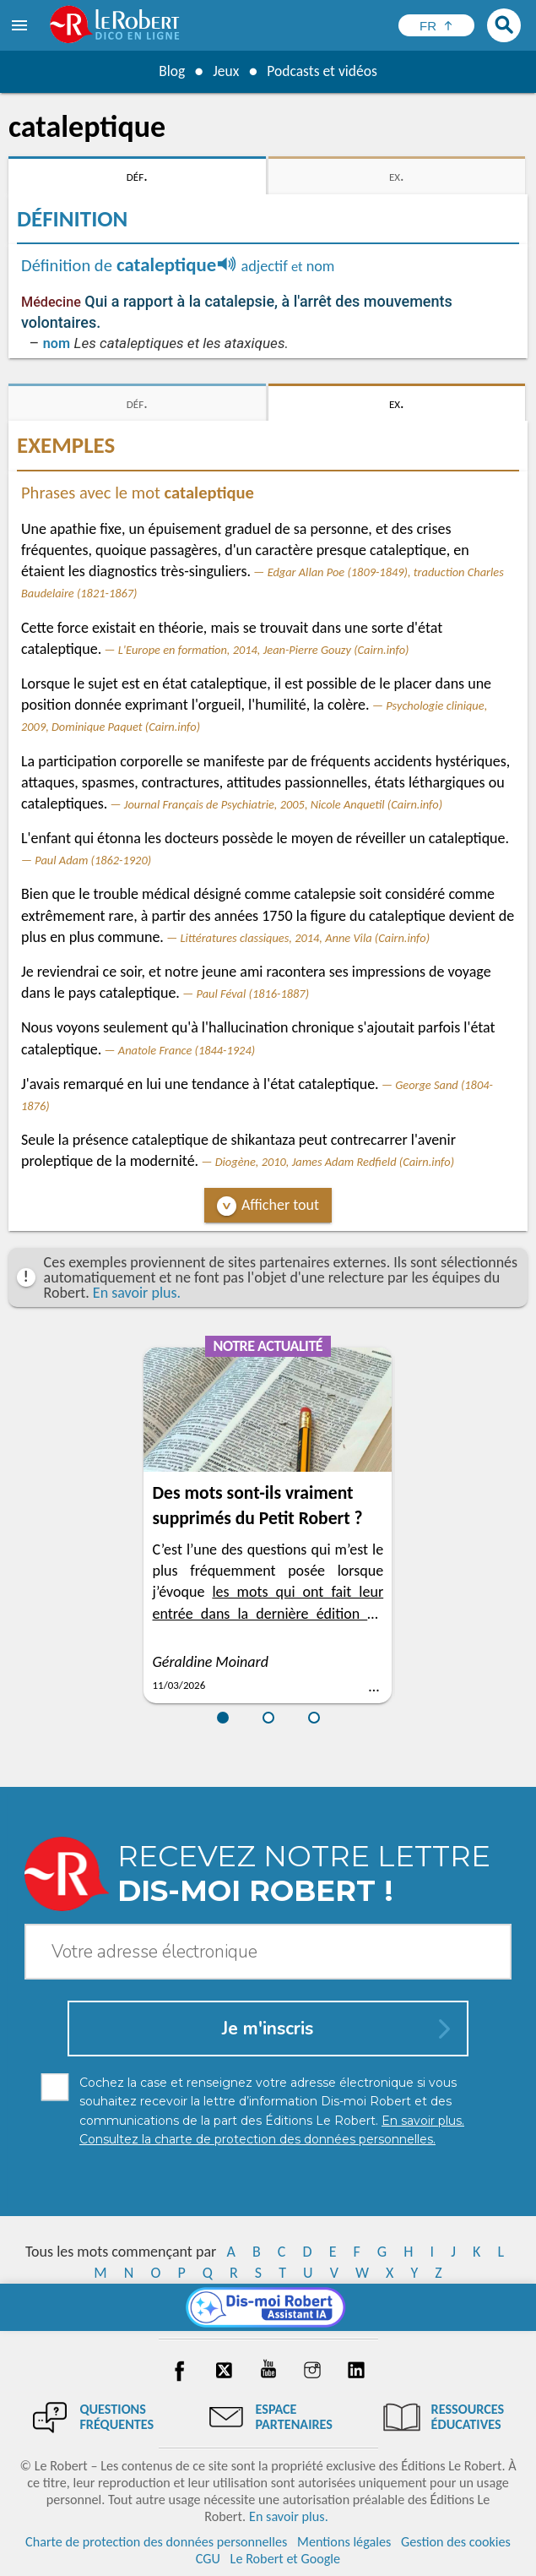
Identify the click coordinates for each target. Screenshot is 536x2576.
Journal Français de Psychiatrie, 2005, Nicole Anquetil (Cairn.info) (283, 804)
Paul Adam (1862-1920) (93, 860)
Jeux (224, 71)
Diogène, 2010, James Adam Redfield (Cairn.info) (334, 1161)
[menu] (21, 25)
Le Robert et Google (285, 2559)
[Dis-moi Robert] (268, 2307)
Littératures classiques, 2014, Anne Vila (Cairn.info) (305, 937)
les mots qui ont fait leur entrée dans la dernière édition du (267, 1612)
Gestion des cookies (456, 2542)
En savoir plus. (137, 1292)
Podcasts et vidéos (322, 71)
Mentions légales (344, 2542)
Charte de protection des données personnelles (156, 2542)
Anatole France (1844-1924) (186, 1050)
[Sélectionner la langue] (436, 25)
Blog (169, 71)
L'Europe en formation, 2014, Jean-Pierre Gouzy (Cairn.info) (263, 649)
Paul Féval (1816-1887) (252, 993)
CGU (208, 2559)
